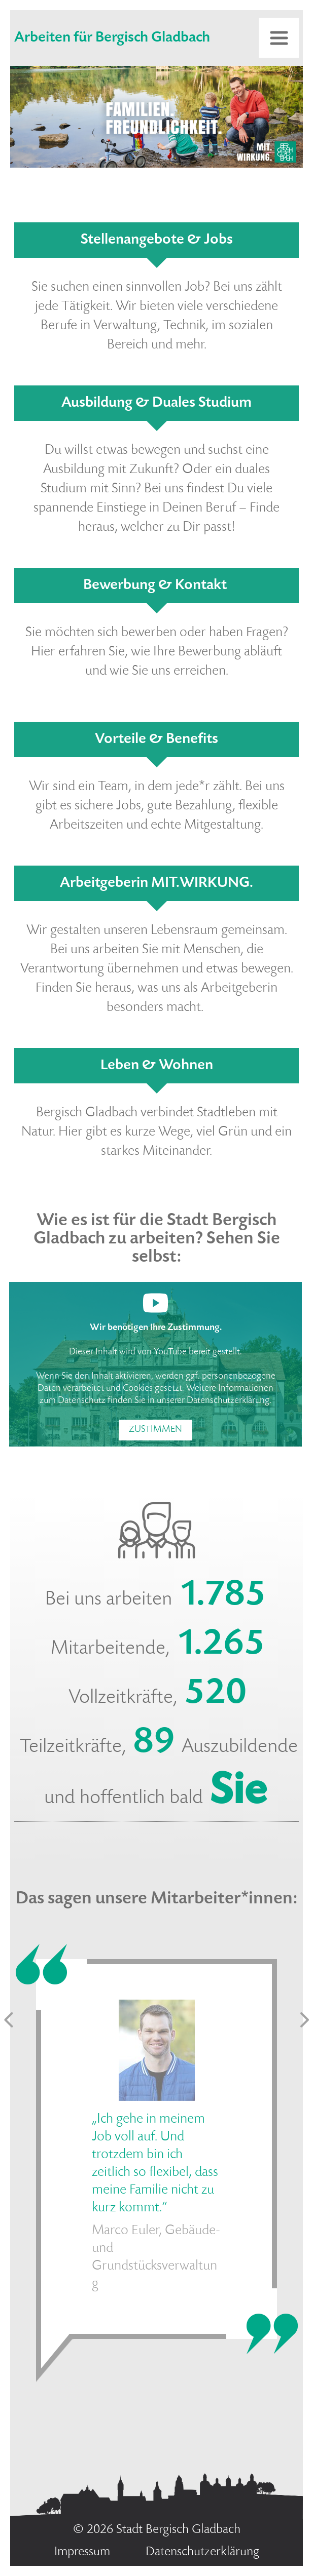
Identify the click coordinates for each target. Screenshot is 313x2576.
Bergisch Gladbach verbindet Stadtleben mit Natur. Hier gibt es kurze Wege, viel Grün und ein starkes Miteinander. (156, 1132)
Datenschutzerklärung (228, 1401)
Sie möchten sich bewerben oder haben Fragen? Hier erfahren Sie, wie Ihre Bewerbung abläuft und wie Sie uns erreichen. (156, 652)
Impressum (82, 2552)
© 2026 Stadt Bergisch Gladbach (156, 2529)
